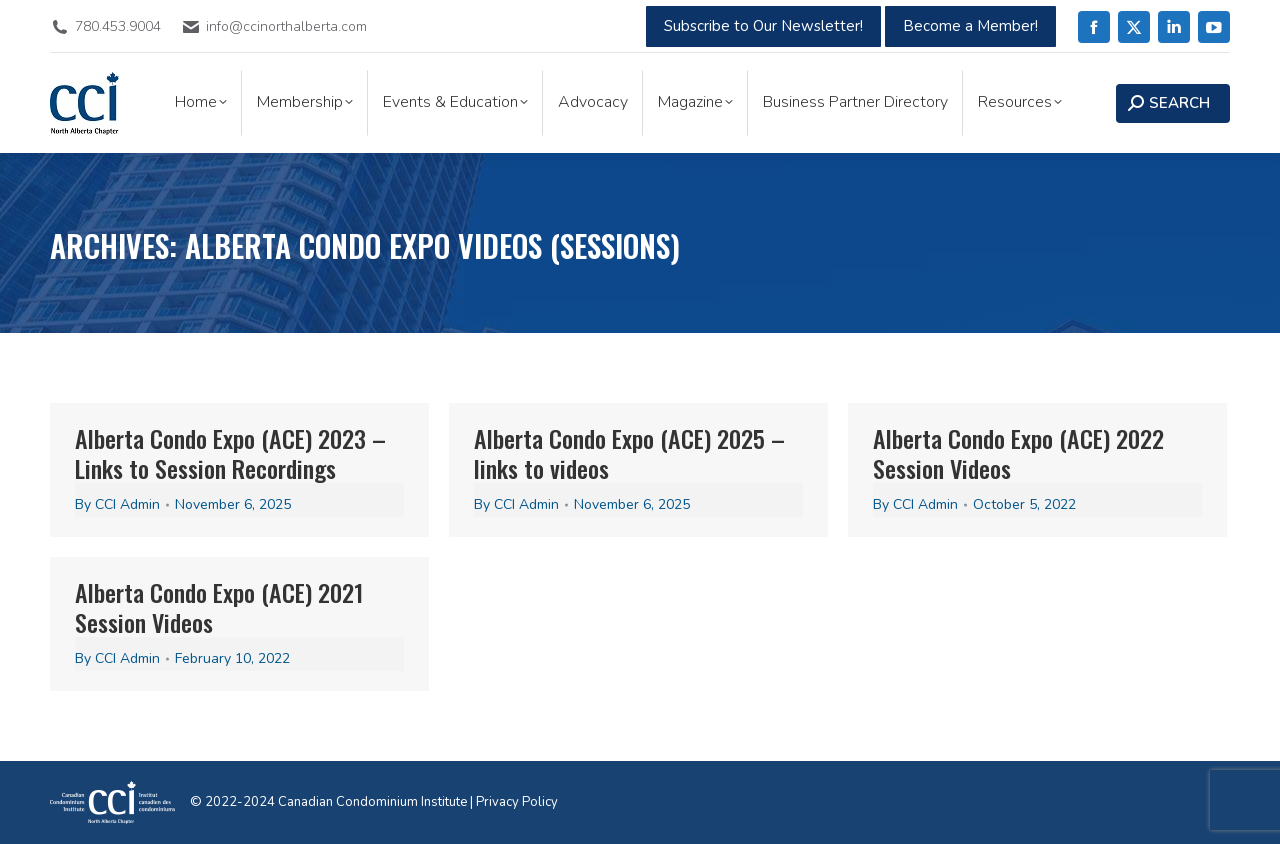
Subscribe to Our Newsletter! (763, 26)
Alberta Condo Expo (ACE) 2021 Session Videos (219, 607)
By (117, 504)
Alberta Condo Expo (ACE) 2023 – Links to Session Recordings (230, 453)
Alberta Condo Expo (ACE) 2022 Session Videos (1018, 453)
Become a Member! (970, 26)
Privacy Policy (517, 802)
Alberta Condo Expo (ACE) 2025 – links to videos (629, 453)
